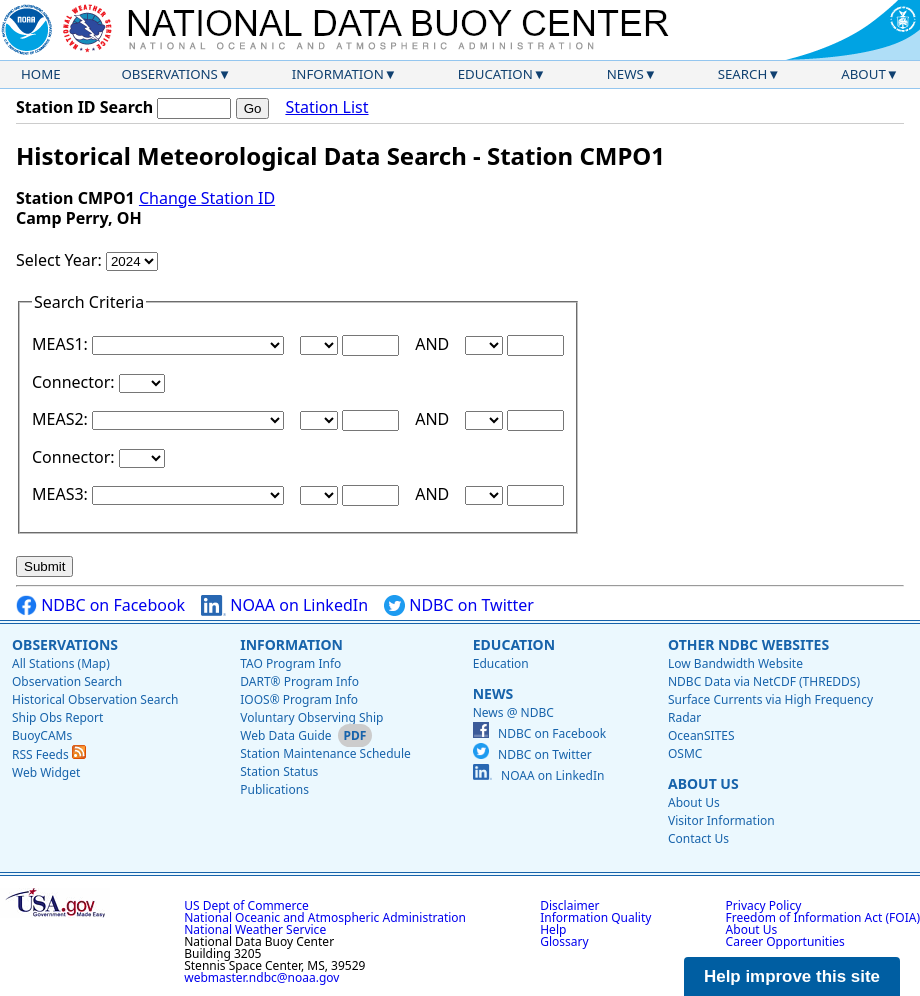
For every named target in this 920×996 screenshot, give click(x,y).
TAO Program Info (290, 663)
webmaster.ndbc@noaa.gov (261, 977)
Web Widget (46, 772)
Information (338, 74)
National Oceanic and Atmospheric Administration (325, 917)
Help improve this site (792, 976)
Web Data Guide (285, 735)
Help (553, 929)
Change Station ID (207, 198)
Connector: (75, 382)
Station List (326, 107)
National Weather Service (255, 929)
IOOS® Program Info (299, 699)
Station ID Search (84, 107)
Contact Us (698, 838)
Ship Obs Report (57, 717)
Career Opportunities (785, 941)
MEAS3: (62, 494)
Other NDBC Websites (748, 644)
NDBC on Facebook (100, 605)
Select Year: (61, 260)
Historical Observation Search (95, 699)
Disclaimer (569, 905)
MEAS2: (62, 419)
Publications (274, 789)
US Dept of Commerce (246, 905)
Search (743, 74)
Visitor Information (721, 820)
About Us (703, 783)
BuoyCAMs (42, 735)
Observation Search (67, 681)
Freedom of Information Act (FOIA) (823, 917)
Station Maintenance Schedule (325, 753)
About (863, 74)
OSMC (685, 753)
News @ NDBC (513, 712)
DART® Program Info (299, 681)
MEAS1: (62, 344)
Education (495, 74)
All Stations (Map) (61, 663)
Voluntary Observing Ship (311, 717)
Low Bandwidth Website (735, 663)
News (625, 74)
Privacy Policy (764, 905)
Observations (169, 74)
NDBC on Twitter (459, 605)
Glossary (564, 941)
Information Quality (595, 917)
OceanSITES (701, 735)
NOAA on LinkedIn (284, 605)
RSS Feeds (49, 754)
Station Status (279, 771)
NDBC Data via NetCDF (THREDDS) (764, 681)
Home (41, 74)
